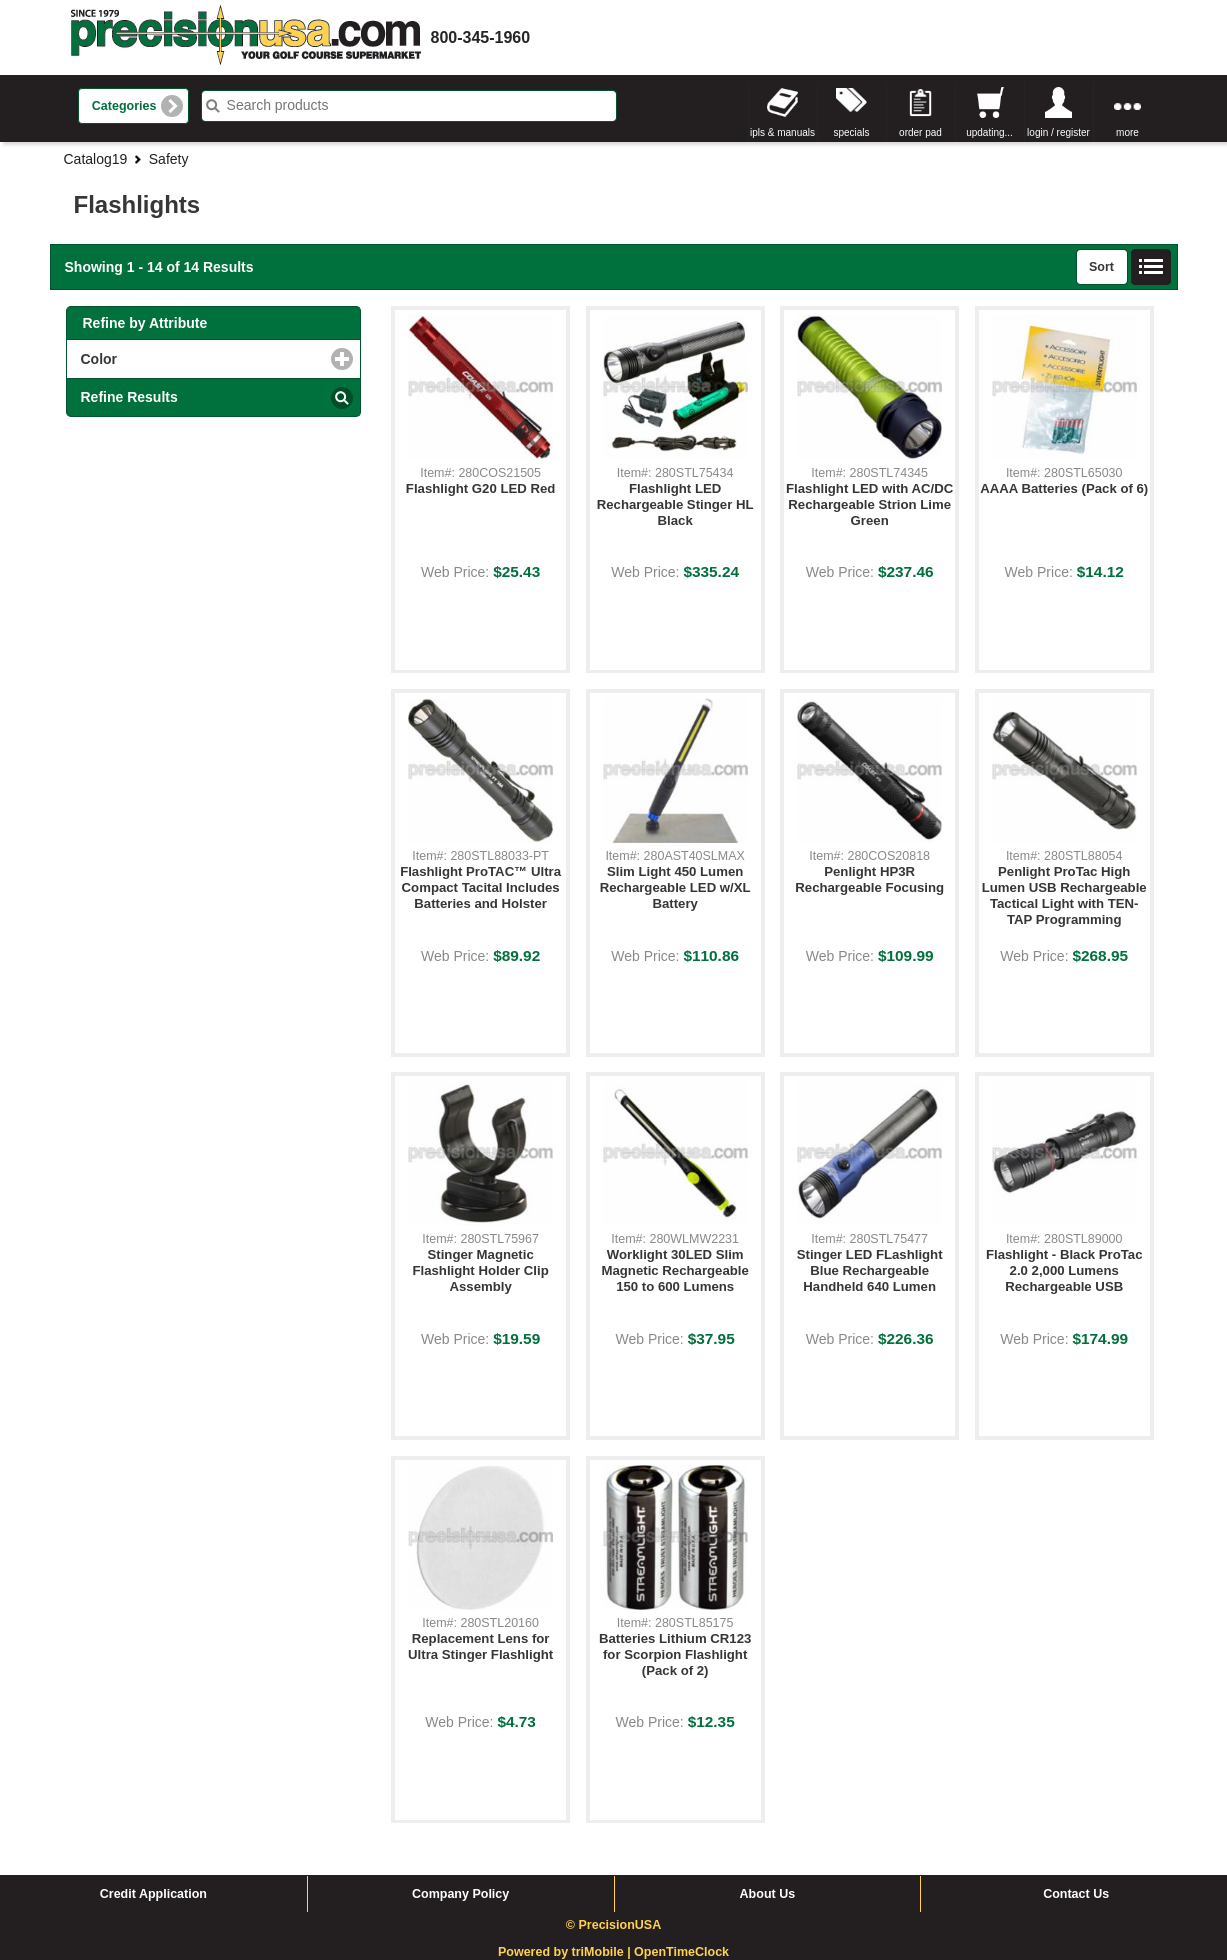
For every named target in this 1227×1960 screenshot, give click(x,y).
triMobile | (603, 1952)
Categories (124, 106)
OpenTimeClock (681, 1952)
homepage (246, 37)
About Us (768, 1894)
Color (181, 358)
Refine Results (129, 397)
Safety (169, 159)
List (1151, 267)
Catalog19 (96, 159)
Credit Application (153, 1894)
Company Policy (460, 1894)
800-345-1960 (481, 37)
